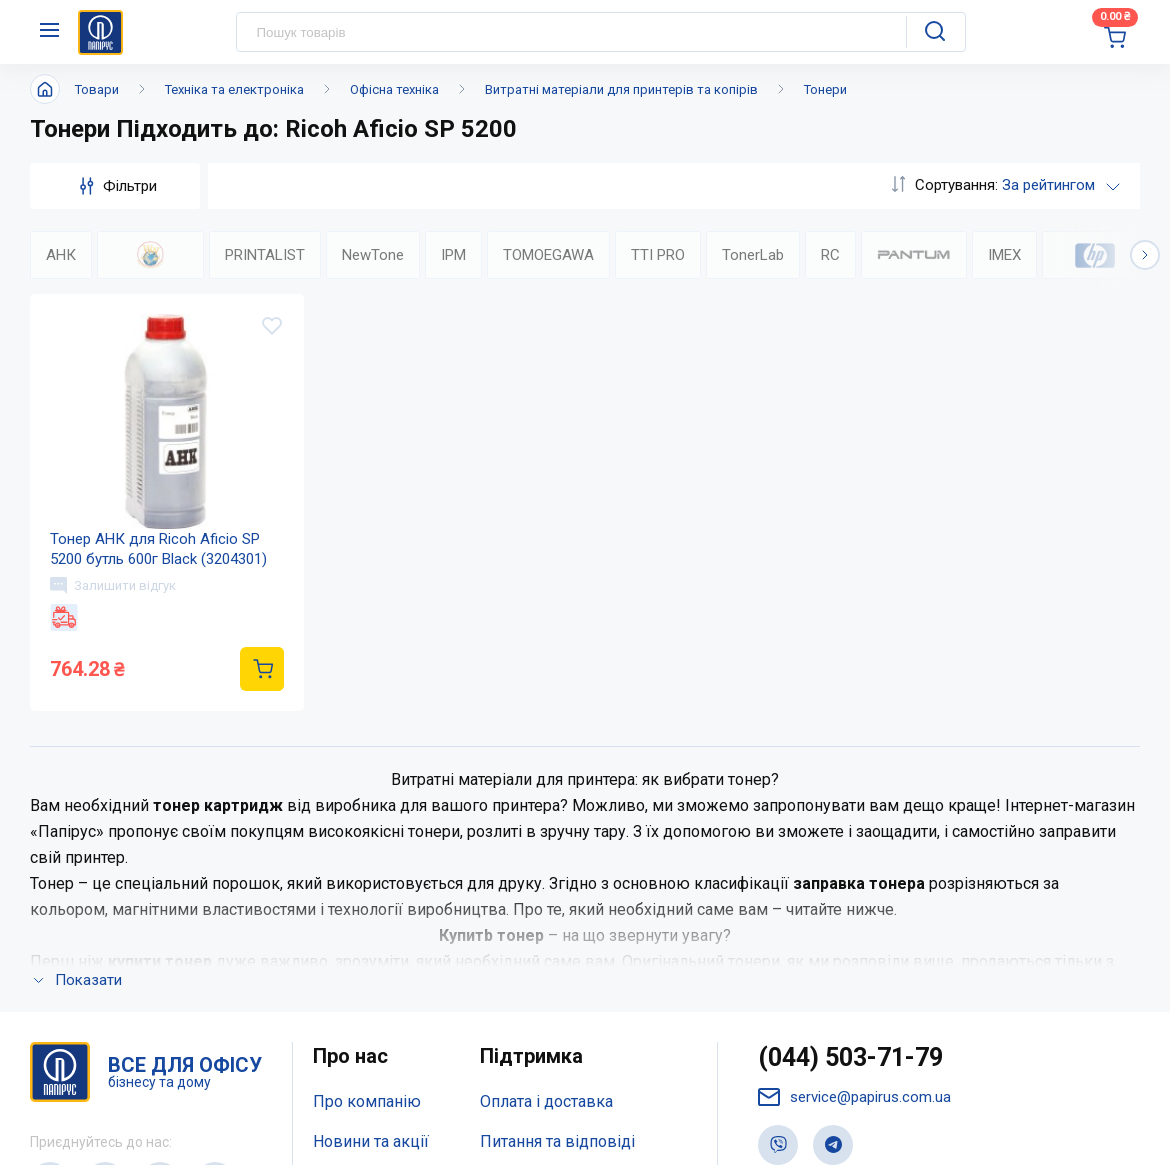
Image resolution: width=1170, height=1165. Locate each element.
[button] (1145, 255)
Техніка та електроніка (234, 89)
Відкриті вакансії (376, 994)
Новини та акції (371, 875)
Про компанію (367, 835)
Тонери (825, 89)
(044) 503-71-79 (850, 791)
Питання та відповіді (557, 875)
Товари (97, 89)
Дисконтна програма (558, 915)
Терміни (510, 955)
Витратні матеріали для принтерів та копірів (621, 89)
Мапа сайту (354, 955)
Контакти (347, 915)
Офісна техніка (394, 89)
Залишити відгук (113, 585)
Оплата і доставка (546, 835)
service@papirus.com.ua (854, 831)
